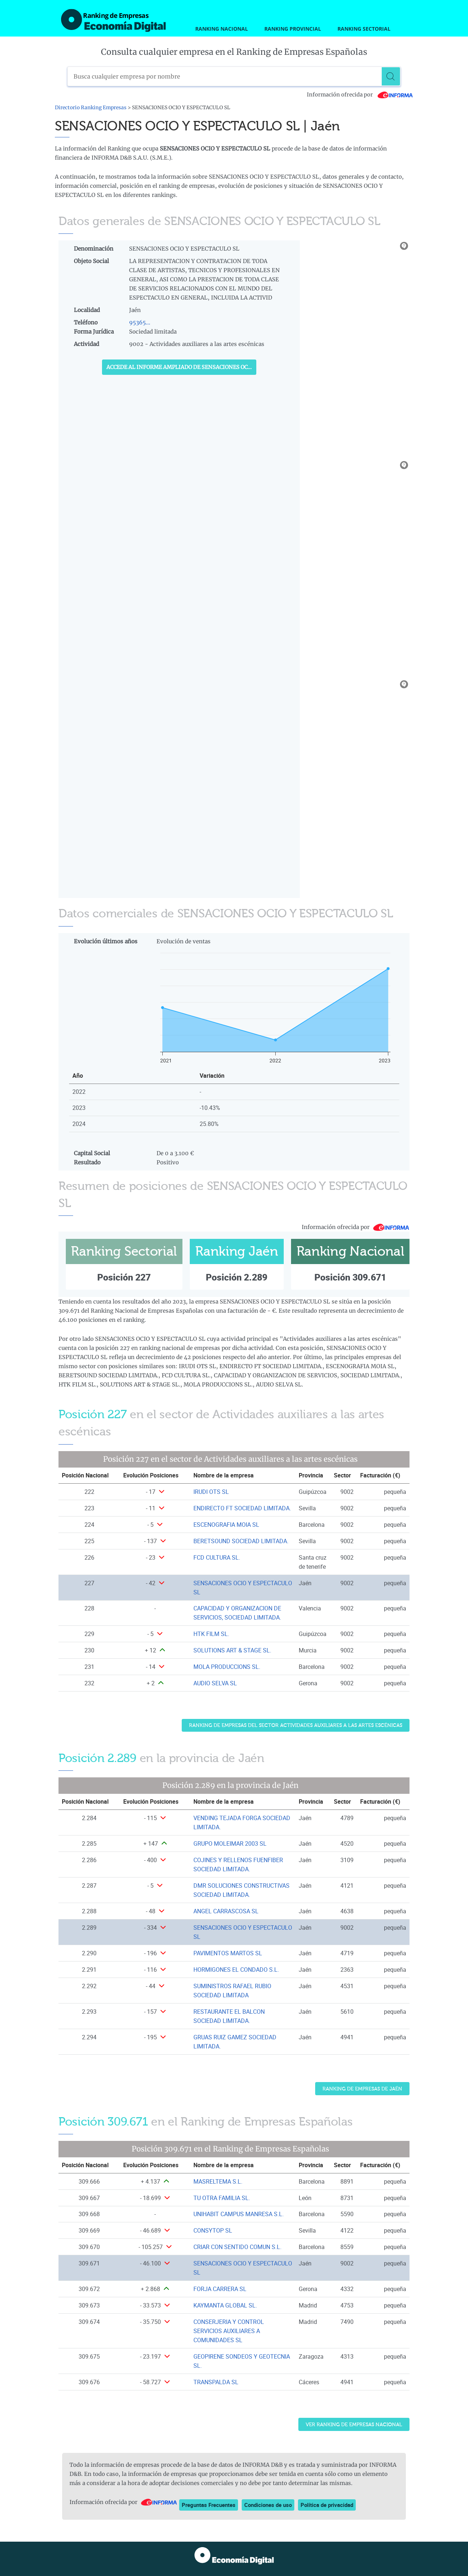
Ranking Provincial (292, 28)
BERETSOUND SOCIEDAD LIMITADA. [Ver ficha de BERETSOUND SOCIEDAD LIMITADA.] (240, 1541)
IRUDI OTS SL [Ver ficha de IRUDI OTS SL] (211, 1492)
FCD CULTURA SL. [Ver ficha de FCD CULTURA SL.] (216, 1557)
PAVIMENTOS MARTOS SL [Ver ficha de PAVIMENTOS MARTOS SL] (227, 1953)
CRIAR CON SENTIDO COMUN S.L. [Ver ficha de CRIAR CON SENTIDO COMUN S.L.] (237, 2247)
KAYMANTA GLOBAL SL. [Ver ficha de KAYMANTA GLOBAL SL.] (225, 2305)
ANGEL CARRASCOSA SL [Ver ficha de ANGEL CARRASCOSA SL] (225, 1911)
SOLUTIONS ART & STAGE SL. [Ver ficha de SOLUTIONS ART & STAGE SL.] (232, 1650)
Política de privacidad (327, 2504)
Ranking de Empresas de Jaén (362, 2089)
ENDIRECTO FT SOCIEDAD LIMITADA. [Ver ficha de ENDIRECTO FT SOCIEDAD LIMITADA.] (242, 1508)
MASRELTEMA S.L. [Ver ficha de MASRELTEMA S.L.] (217, 2181)
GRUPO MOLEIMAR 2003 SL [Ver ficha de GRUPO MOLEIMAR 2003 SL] (230, 1843)
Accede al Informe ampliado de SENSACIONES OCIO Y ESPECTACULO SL (181, 367)
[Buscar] (391, 76)
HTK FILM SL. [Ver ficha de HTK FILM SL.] (211, 1634)
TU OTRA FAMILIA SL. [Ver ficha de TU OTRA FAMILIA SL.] (221, 2198)
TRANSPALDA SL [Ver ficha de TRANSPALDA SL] (215, 2382)
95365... (139, 322)
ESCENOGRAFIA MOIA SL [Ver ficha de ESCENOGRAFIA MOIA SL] (226, 1525)
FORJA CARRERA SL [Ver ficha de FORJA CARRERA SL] (219, 2289)
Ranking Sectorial (363, 28)
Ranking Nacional (221, 28)
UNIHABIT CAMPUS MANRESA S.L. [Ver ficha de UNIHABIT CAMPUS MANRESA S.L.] (238, 2214)
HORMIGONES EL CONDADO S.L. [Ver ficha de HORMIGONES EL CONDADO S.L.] (236, 1970)
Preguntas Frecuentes (208, 2504)
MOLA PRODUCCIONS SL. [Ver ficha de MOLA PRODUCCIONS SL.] (226, 1667)
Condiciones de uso (268, 2504)
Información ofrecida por (360, 94)
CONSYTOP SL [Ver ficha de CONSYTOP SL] (212, 2230)
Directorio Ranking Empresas (91, 107)
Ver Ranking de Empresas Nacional (354, 2424)
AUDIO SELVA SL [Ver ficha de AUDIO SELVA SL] (215, 1683)
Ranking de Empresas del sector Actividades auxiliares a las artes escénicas (295, 1725)
